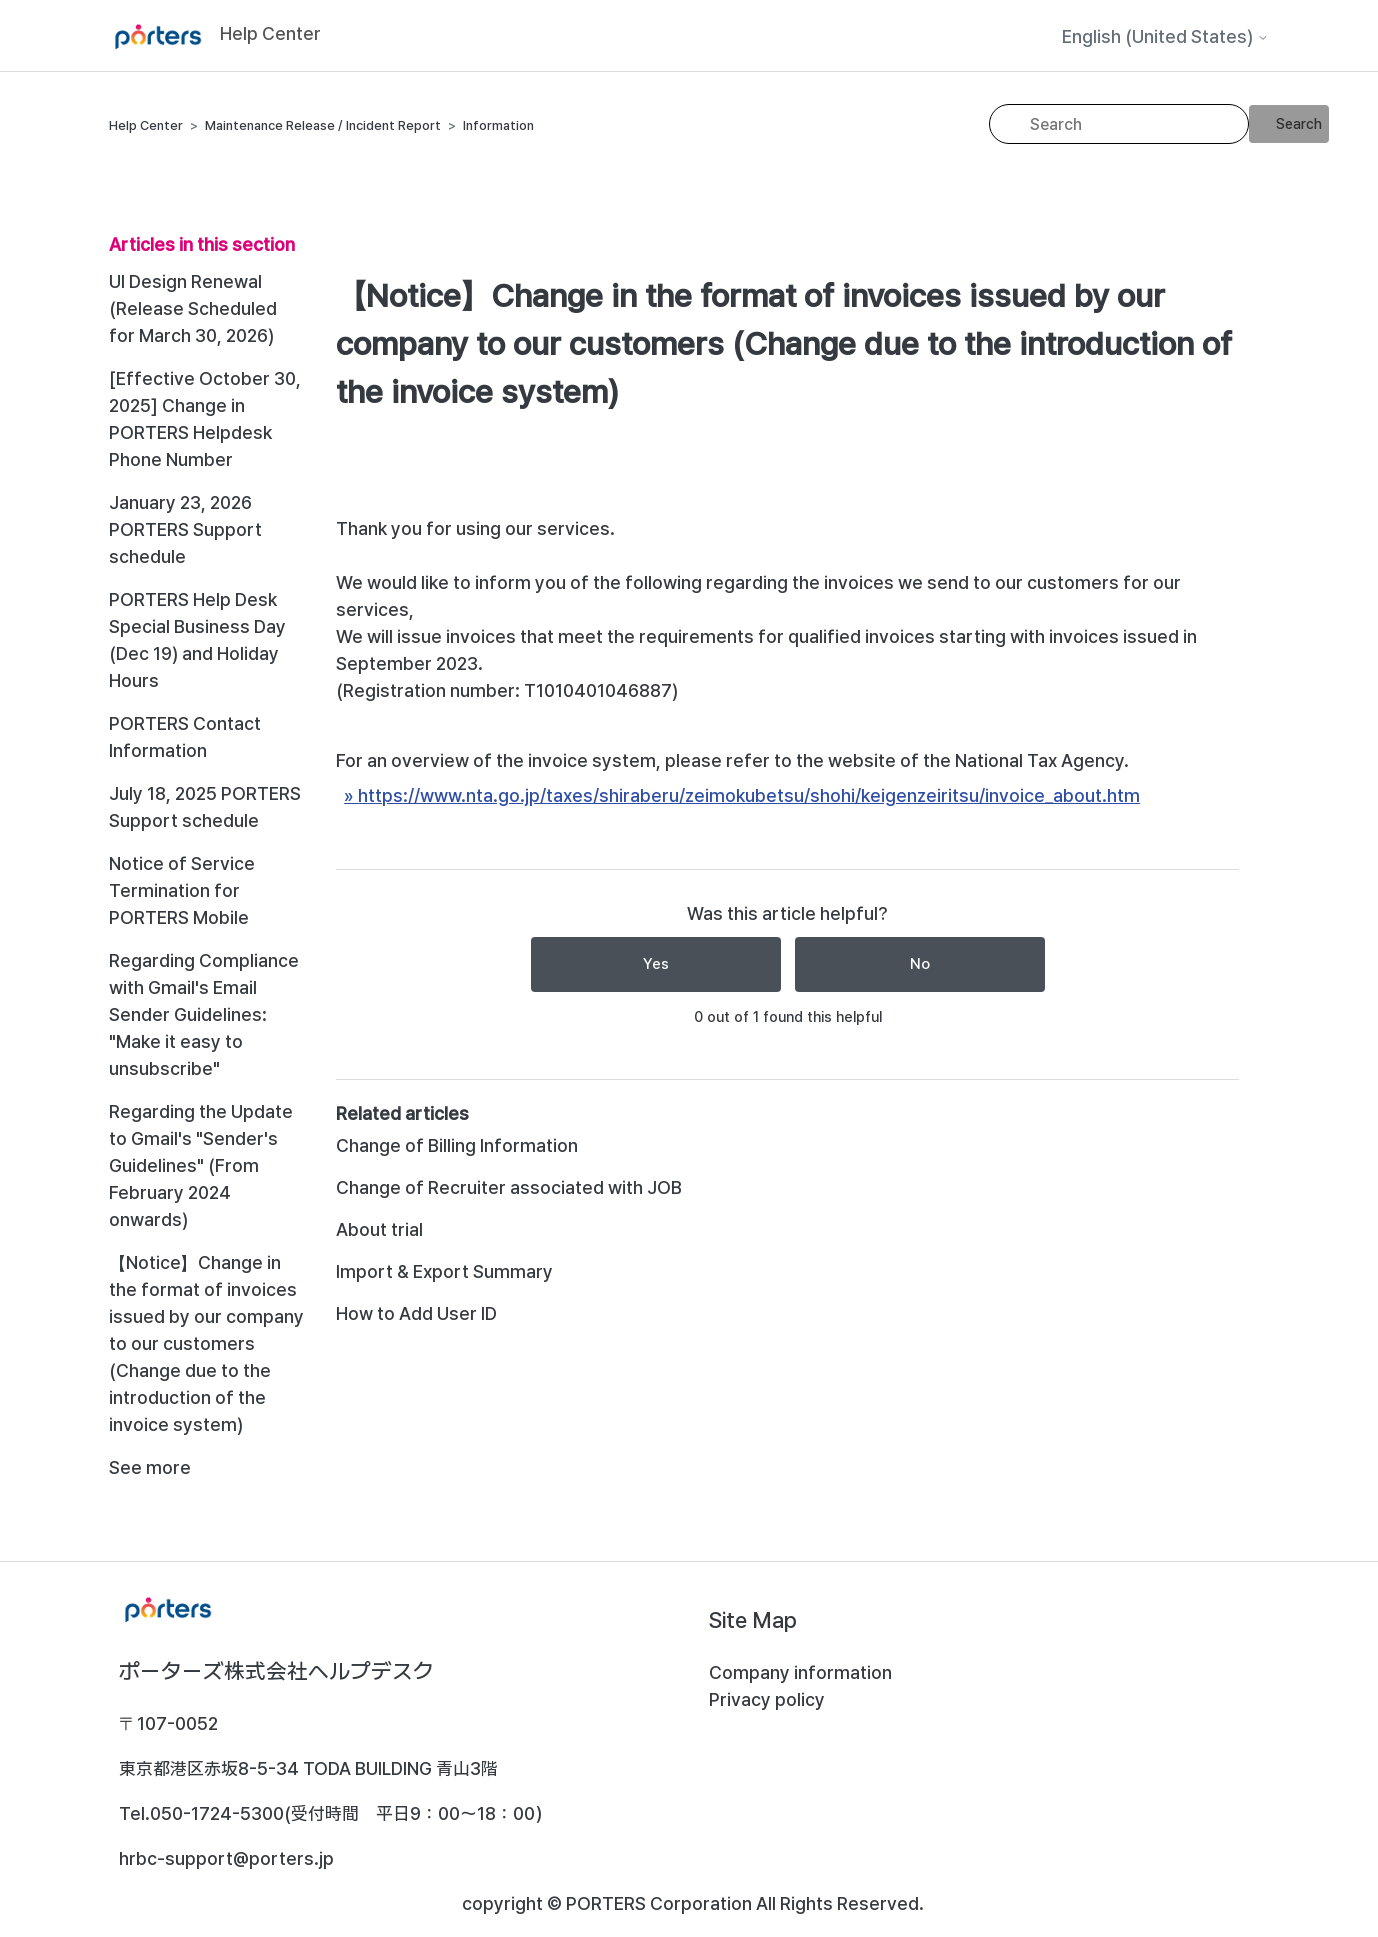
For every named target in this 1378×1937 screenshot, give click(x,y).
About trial (379, 1229)
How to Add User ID (416, 1313)
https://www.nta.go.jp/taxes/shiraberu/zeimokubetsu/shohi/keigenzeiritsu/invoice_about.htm (749, 795)
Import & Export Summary (444, 1271)
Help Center (146, 125)
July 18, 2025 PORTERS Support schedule (205, 807)
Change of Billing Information (457, 1145)
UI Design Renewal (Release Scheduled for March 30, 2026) (193, 308)
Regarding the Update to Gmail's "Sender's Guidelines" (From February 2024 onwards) (201, 1165)
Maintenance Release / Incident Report (323, 125)
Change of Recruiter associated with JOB (509, 1187)
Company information (800, 1672)
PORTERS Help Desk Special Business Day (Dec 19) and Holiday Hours (197, 640)
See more (150, 1467)
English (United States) (1165, 37)
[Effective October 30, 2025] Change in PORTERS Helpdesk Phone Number (205, 419)
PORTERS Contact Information (185, 737)
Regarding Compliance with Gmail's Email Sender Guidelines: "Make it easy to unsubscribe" (204, 1014)
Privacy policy (767, 1699)
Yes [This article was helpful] (656, 964)
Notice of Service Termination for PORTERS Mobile (182, 890)
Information (498, 125)
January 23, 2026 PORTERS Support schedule (185, 529)
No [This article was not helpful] (920, 964)
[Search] (1119, 124)
